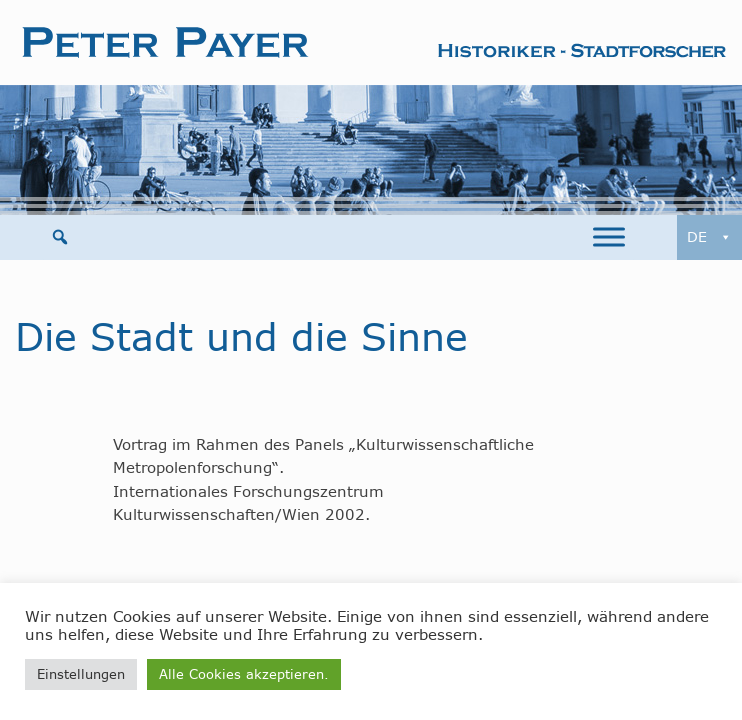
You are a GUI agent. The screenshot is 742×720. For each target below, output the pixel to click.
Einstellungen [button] (81, 674)
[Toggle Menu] (609, 237)
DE (709, 237)
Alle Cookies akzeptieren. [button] (244, 674)
